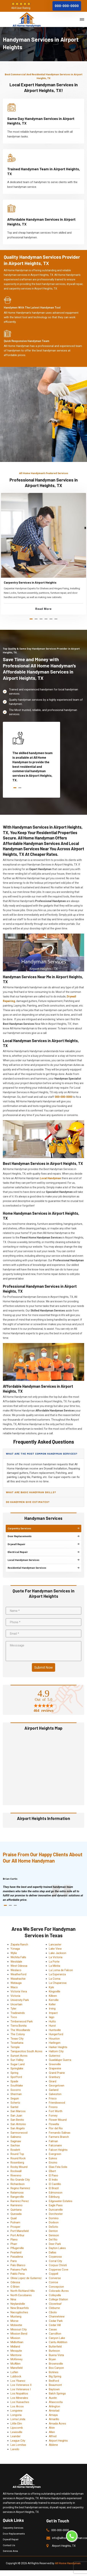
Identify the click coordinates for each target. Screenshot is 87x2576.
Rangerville (17, 2192)
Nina (13, 2295)
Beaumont (55, 2380)
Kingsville (54, 1987)
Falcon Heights (58, 2145)
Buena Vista (56, 2350)
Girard (52, 2077)
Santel (14, 2102)
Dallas (52, 2248)
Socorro (15, 2085)
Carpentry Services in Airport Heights (30, 578)
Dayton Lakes (57, 2244)
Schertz (15, 2098)
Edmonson (55, 2188)
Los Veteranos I (20, 2385)
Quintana (16, 2205)
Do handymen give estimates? (28, 1497)
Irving (52, 2004)
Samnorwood (18, 2128)
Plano (14, 2235)
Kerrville (54, 1996)
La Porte (54, 1957)
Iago (51, 2013)
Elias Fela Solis (58, 2162)
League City (17, 2436)
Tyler (13, 2004)
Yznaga (15, 1944)
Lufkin (14, 2368)
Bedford (54, 2376)
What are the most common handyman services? (41, 1449)
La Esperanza (57, 1970)
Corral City (55, 2256)
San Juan (16, 2111)
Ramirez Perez (19, 2196)
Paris (13, 2256)
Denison (54, 2231)
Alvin (52, 2423)
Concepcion (56, 2282)
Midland (15, 2342)
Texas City (16, 2034)
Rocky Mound (18, 2162)
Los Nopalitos (19, 2389)
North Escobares (21, 2291)
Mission (15, 2333)
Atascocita (56, 2398)
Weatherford (18, 1970)
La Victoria (55, 1953)
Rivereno (15, 2171)
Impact (53, 2008)
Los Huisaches (19, 2398)
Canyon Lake (57, 2333)
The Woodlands (20, 2025)
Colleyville (55, 2291)
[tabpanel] (43, 549)
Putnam (15, 2218)
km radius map (43, 1763)
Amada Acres (57, 2419)
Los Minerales (19, 2393)
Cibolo (53, 2308)
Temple (15, 2042)
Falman (53, 2137)
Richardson (17, 2179)
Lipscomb (16, 2423)
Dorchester (56, 2209)
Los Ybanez (17, 2376)
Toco (13, 2013)
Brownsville (56, 2359)
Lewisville (16, 2427)
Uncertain (16, 2000)
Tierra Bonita (18, 2021)
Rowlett (15, 2145)
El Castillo (55, 2179)
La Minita (54, 1961)
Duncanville (56, 2205)
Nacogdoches (19, 2308)
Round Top (17, 2150)
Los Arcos (17, 2402)
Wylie (13, 1948)
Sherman (16, 2090)
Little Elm (16, 2419)
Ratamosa (16, 2188)
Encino (53, 2158)
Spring (14, 2068)
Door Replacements (14, 2529)
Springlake (16, 2064)
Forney (53, 2111)
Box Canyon (56, 2363)
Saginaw (15, 2137)
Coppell (53, 2269)
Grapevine (55, 2064)
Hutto (52, 2017)
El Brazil (54, 2184)
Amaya (53, 2410)
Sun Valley (16, 2055)
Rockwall (16, 2167)
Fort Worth (55, 2107)
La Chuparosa (57, 1978)
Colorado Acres (59, 2286)
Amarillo (54, 2415)
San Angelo (17, 2124)
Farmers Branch (59, 2132)
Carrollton (55, 2329)
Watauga (16, 1978)
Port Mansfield (19, 2227)
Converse (55, 2273)
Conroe (53, 2278)
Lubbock (15, 2372)
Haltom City (56, 2047)
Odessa (15, 2278)
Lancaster (55, 1940)
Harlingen (54, 2038)
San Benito (17, 2115)
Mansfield (16, 2363)
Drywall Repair (11, 2535)
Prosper (15, 2222)
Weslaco (15, 1966)
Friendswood (57, 2098)
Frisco (53, 2094)
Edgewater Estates (60, 2196)
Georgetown (56, 2081)
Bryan (52, 2355)
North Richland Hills (22, 2286)
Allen (52, 2427)
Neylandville (17, 2299)
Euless (53, 2154)
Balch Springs (57, 2389)
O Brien (14, 2282)
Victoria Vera (18, 1987)
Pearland (15, 2248)
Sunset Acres (18, 2051)
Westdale (16, 1957)
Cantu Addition (58, 2338)
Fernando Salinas (59, 2128)
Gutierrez (54, 2051)
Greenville (55, 2060)
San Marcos (18, 2107)
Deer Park (55, 2239)
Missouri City (18, 2325)
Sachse (15, 2141)
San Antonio (18, 2119)
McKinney (16, 2355)
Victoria (15, 1991)
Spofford (16, 2073)
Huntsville (55, 2025)
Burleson (54, 2346)
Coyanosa (55, 2252)
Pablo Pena (17, 2269)
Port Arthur (17, 2231)
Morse (14, 2316)
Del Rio (53, 2235)
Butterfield (55, 2342)
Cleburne (54, 2303)
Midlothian (16, 2338)
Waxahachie (18, 1974)
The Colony (17, 2030)
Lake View (55, 1944)
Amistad (54, 2406)
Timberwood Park (21, 2017)
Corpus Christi (58, 2261)
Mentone (16, 2350)
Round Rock (18, 2154)
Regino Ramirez (20, 2184)
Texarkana (16, 2038)
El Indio (53, 2175)
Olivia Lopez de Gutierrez (26, 2273)
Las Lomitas (18, 2440)
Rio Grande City (20, 2175)
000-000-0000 (67, 6)
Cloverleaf (55, 2299)
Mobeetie (16, 2321)
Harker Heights (58, 2042)
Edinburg (54, 2192)
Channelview (56, 2312)
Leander (15, 2432)
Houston (54, 2034)
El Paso (53, 2171)
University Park (19, 1996)
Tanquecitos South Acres (26, 2047)
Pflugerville (17, 2244)
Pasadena (16, 2252)
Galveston (55, 2090)
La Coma (54, 1974)
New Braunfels (19, 2303)
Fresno (53, 2102)
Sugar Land (17, 2060)
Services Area (10, 2546)
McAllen (15, 2359)
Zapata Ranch (19, 1940)
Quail (13, 2214)
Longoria (16, 2410)
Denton (53, 2227)
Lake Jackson (57, 1948)
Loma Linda (17, 2415)
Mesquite (16, 2346)
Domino (54, 2214)
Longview (16, 2406)
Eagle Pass (56, 2201)
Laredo (14, 2445)
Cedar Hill (55, 2321)
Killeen (53, 1991)
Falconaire (55, 2141)
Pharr (13, 2239)
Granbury (54, 2073)
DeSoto (53, 2222)
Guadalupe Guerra (60, 2055)
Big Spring (55, 2372)
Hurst (52, 2021)
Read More (43, 604)
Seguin (14, 2094)
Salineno (15, 2132)
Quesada (16, 2209)
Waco (14, 1983)
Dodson (54, 2218)
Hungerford (56, 2030)
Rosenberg (17, 2158)
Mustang (15, 2312)
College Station (58, 2295)
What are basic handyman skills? (31, 1488)
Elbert (52, 2167)
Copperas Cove (58, 2265)
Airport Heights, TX (64, 2541)
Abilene (53, 2440)
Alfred (52, 2432)
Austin (53, 2393)
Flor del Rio (56, 2124)
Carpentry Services (13, 2523)
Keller (52, 2000)
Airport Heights (58, 2436)
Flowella (54, 2119)
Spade (14, 2077)
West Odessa (18, 1961)
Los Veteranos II (20, 2380)
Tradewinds (17, 2008)
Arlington (54, 2402)
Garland (53, 2085)
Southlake (16, 2081)
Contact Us (9, 2541)
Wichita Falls (18, 1953)
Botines (53, 2368)
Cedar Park (56, 2316)
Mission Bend (18, 2329)
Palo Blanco (17, 2261)
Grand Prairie (57, 2068)
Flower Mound (58, 2115)
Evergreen (55, 2150)
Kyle (51, 1983)
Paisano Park (18, 2265)
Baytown (54, 2385)
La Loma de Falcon (61, 1966)
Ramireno (16, 2201)
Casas (53, 2325)
